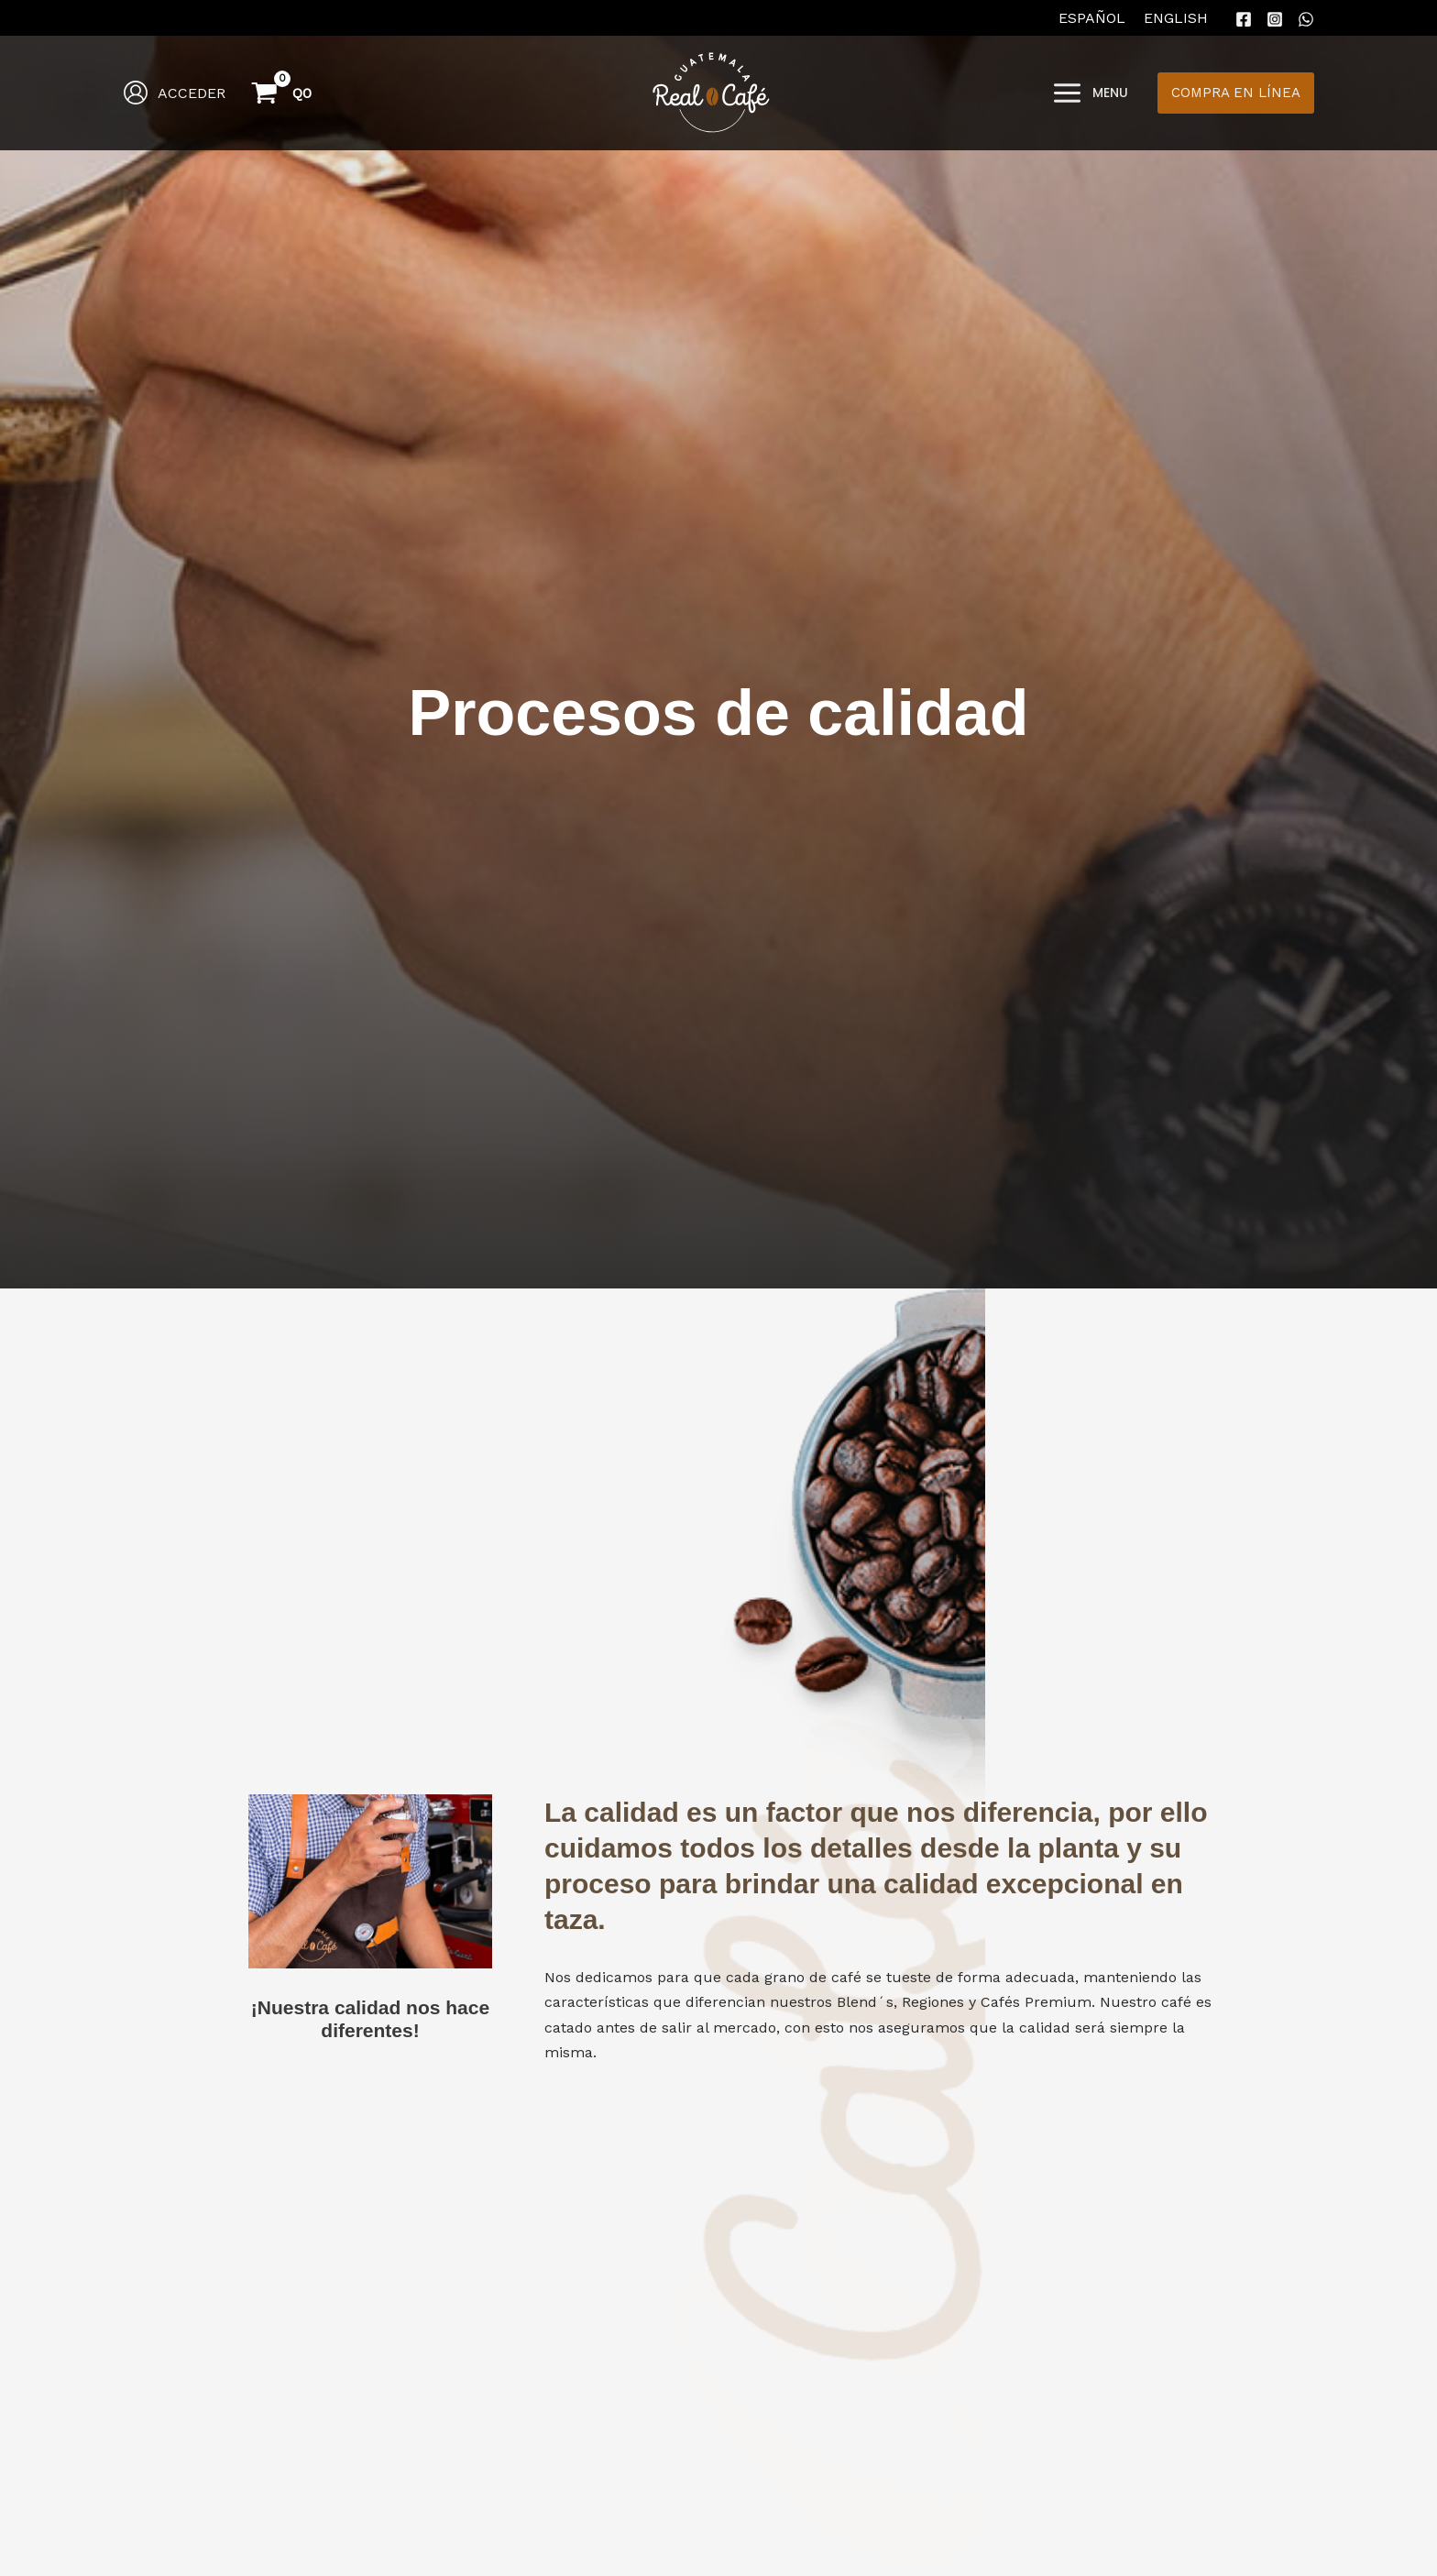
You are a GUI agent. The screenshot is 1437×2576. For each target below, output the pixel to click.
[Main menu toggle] (1089, 92)
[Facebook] (1243, 19)
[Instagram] (1275, 19)
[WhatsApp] (1306, 19)
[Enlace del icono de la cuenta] (174, 92)
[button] (1235, 93)
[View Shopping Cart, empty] (283, 92)
